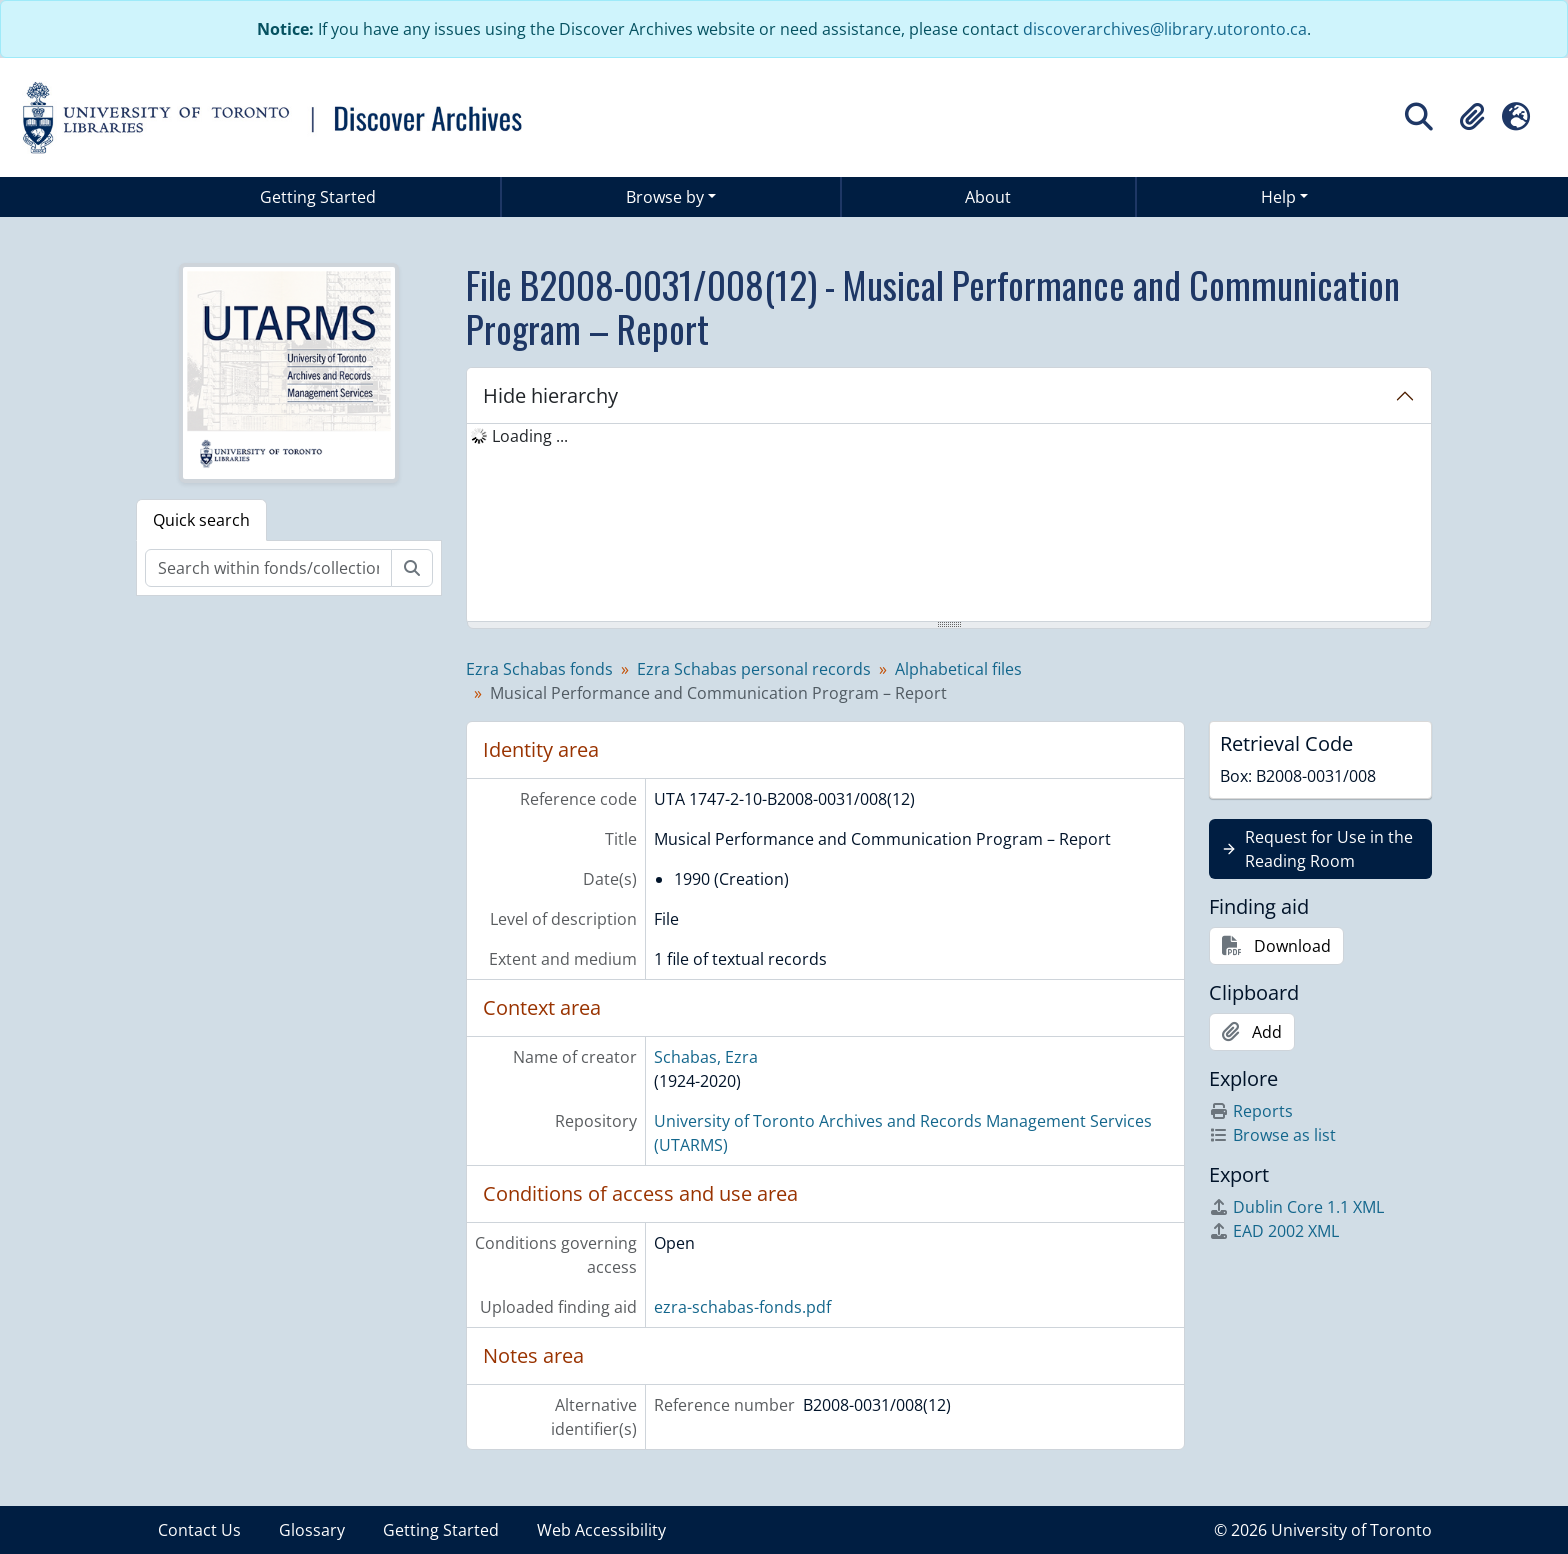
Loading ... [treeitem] (530, 436)
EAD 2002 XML (1274, 1231)
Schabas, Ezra (706, 1057)
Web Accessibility (601, 1530)
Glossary (312, 1530)
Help (1278, 197)
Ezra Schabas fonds (539, 669)
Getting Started (318, 197)
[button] (1472, 117)
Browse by (665, 197)
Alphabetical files (958, 669)
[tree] (949, 524)
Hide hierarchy (550, 395)
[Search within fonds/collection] (268, 568)
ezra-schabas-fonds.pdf (742, 1307)
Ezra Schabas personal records (754, 669)
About (988, 197)
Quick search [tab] (201, 520)
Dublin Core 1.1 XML (1296, 1207)
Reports (1251, 1111)
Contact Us (199, 1530)
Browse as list (1272, 1135)
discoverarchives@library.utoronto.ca (1165, 29)
